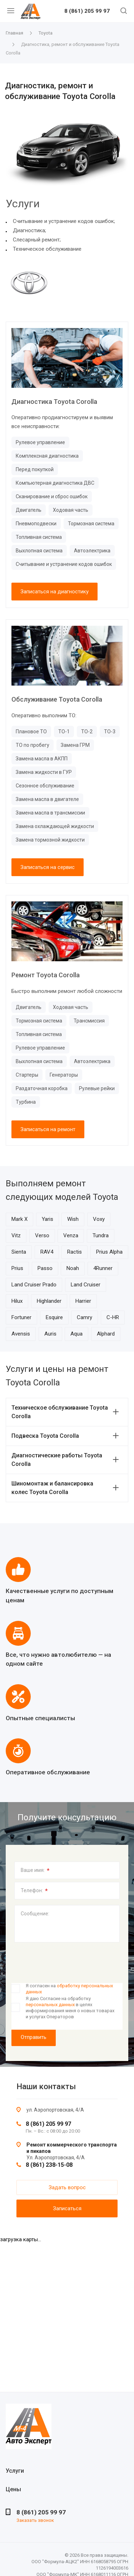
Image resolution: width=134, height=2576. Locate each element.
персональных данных (50, 2004)
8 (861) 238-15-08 (49, 2164)
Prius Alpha (109, 1252)
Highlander (49, 1301)
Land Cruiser (85, 1284)
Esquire (54, 1317)
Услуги (15, 2470)
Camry (84, 1317)
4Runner (103, 1268)
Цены (13, 2489)
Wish (73, 1219)
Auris (50, 1334)
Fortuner (21, 1317)
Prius (17, 1268)
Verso (42, 1235)
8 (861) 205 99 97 (87, 11)
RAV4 (46, 1252)
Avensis (20, 1334)
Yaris (47, 1219)
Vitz (16, 1235)
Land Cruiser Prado (33, 1284)
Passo (45, 1268)
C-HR (112, 1317)
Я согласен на (69, 1988)
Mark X (19, 1219)
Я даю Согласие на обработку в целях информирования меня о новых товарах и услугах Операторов (70, 2007)
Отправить (33, 2037)
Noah (72, 1268)
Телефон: (34, 1890)
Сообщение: (35, 1913)
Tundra (101, 1235)
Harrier (83, 1301)
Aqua (76, 1334)
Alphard (106, 1334)
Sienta (18, 1252)
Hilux (17, 1301)
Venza (70, 1235)
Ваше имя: (35, 1870)
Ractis (74, 1252)
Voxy (99, 1219)
